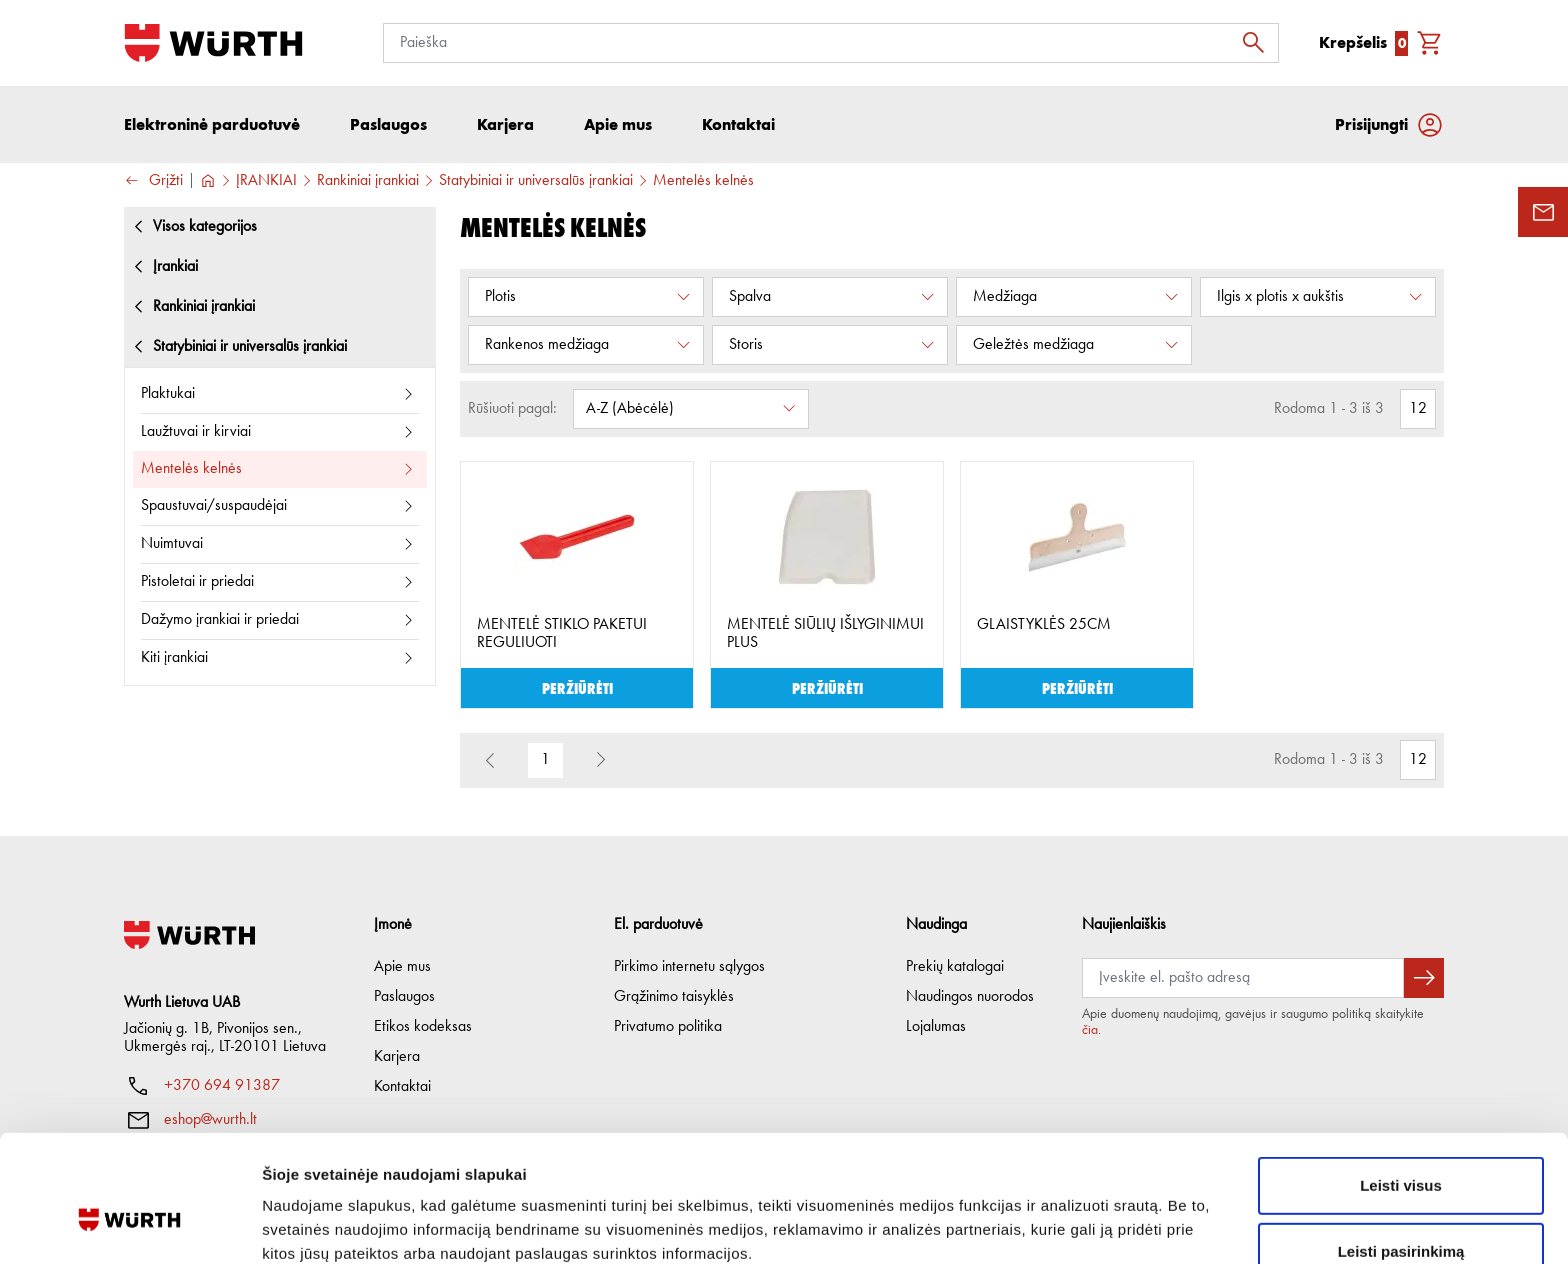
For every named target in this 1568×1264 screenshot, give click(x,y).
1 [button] (545, 761)
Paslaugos (404, 997)
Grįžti (153, 181)
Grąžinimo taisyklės (674, 997)
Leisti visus (1401, 1082)
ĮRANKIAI (266, 181)
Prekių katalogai (955, 967)
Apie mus (402, 967)
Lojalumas (936, 1027)
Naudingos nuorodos (970, 997)
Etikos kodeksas (423, 1027)
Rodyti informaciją (1025, 1224)
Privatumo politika (668, 1027)
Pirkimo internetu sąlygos (689, 967)
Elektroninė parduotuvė (212, 124)
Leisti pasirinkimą (1401, 1148)
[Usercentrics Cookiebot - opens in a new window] (129, 1225)
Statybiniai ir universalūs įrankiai (536, 181)
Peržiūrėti (577, 687)
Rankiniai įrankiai (368, 181)
